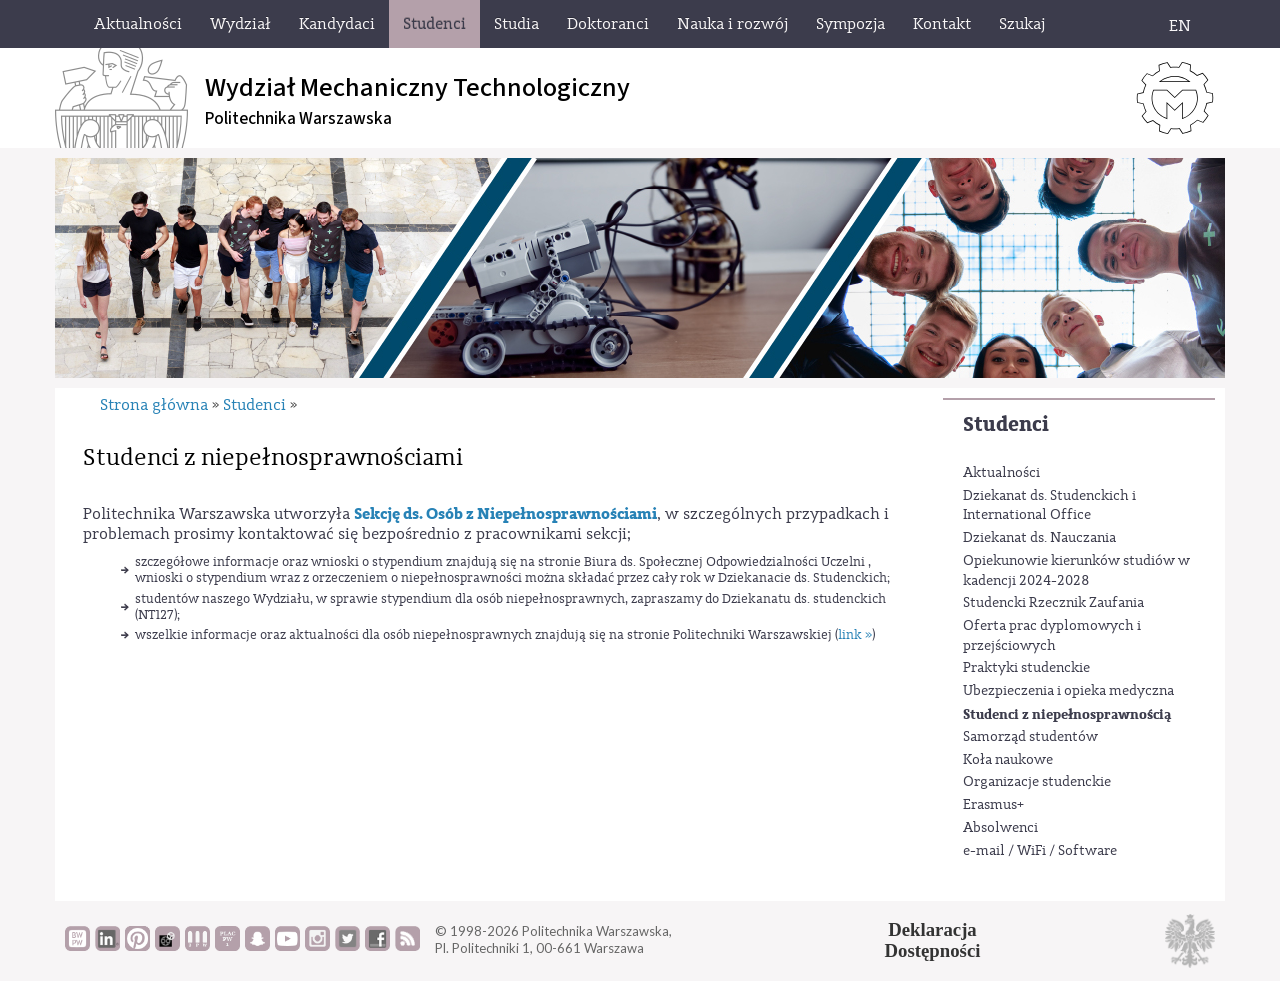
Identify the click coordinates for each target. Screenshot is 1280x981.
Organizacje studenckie (1037, 782)
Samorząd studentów (1030, 737)
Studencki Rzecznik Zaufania (1053, 603)
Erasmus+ (993, 805)
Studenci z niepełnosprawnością (1067, 714)
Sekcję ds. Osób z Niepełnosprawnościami (505, 514)
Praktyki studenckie (1026, 668)
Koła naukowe (1008, 760)
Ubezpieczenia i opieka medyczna (1068, 691)
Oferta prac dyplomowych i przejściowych (1052, 636)
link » (855, 634)
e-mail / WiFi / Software (1040, 851)
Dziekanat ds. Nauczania (1039, 538)
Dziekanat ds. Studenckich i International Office (1049, 506)
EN (1180, 26)
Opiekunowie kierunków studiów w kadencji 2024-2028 (1076, 571)
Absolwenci (1000, 828)
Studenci (1006, 424)
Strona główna (154, 405)
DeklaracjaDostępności (933, 940)
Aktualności (1001, 473)
